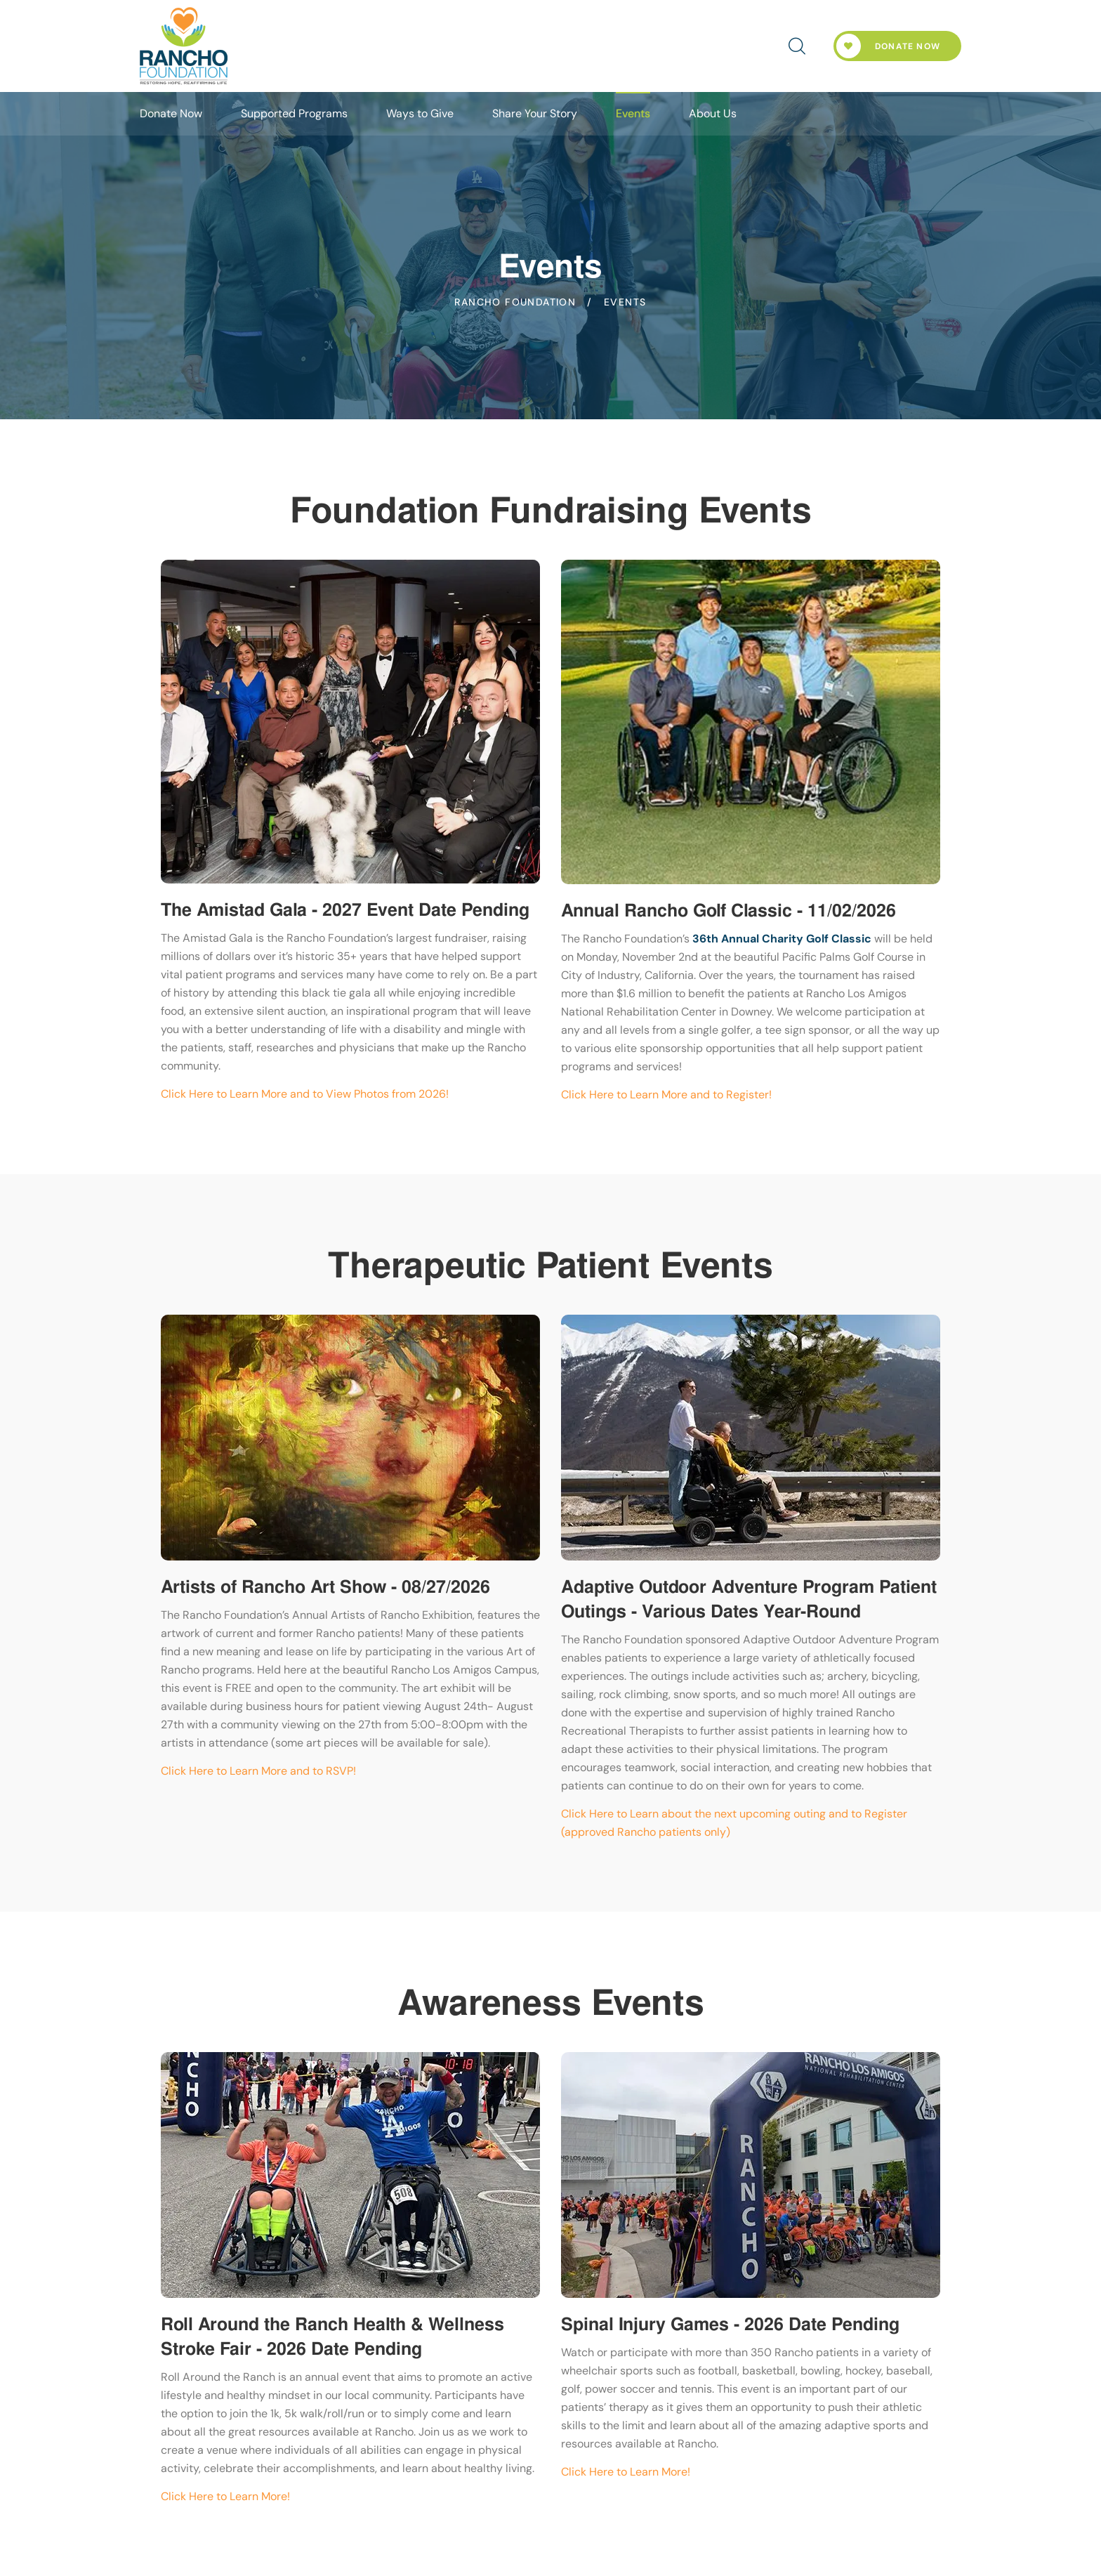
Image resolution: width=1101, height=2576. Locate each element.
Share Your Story (534, 113)
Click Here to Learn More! (225, 2496)
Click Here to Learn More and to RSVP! (258, 1770)
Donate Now (888, 46)
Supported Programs (294, 113)
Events (633, 113)
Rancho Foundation (515, 302)
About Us (713, 113)
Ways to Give (420, 113)
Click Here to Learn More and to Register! (666, 1094)
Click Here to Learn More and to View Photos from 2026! (305, 1093)
